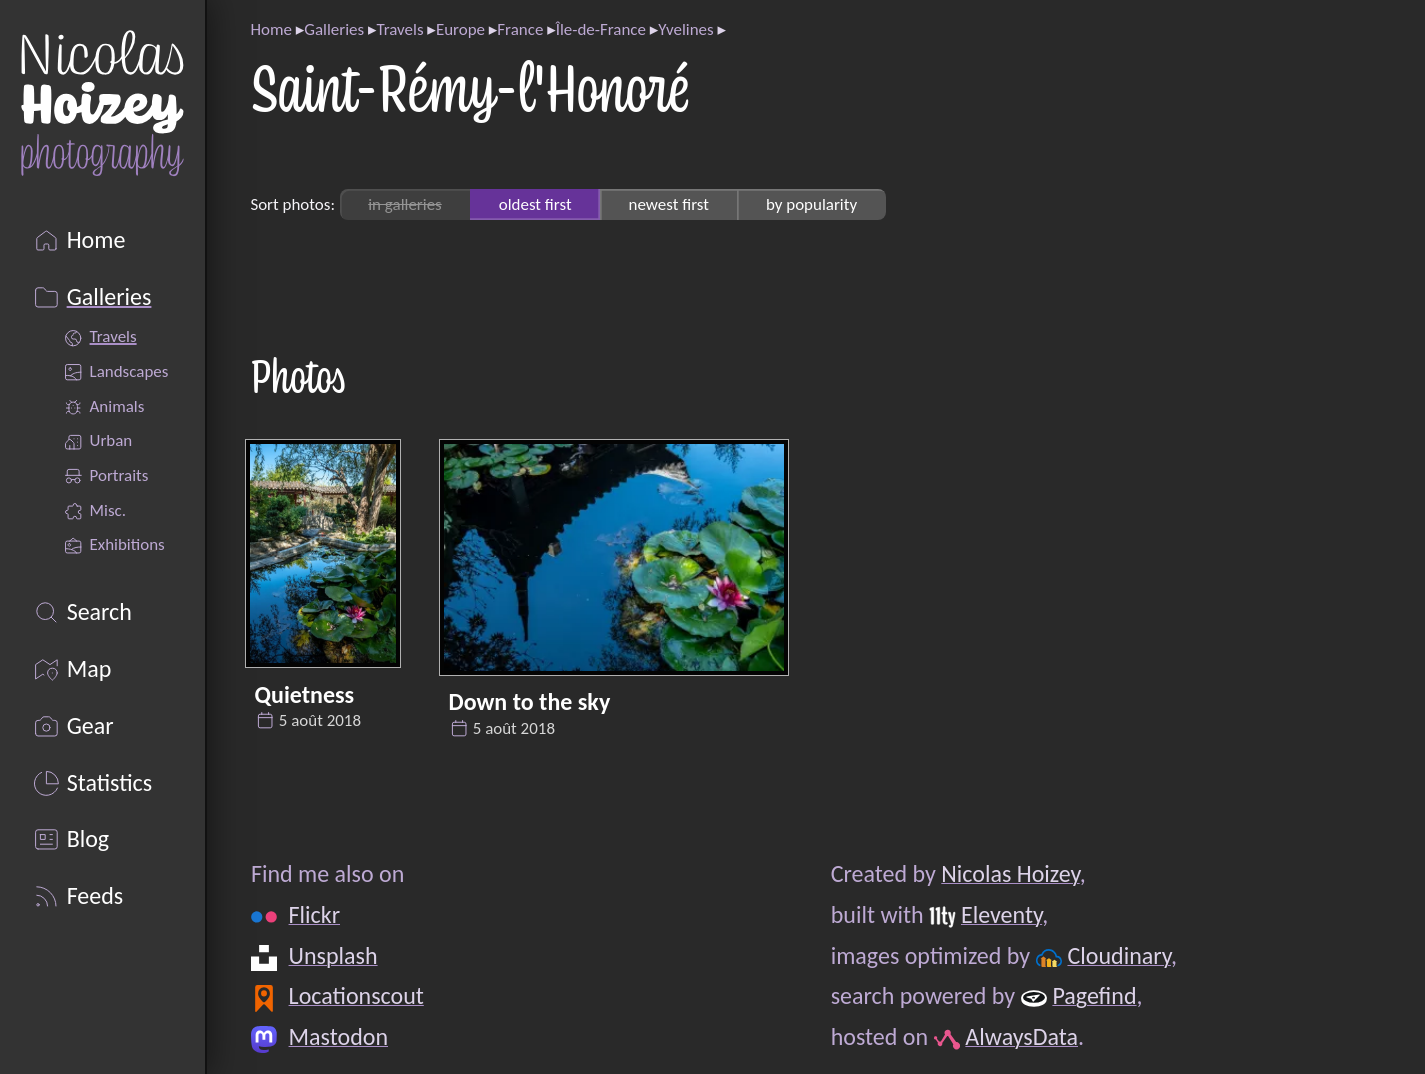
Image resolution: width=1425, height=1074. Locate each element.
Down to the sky (530, 701)
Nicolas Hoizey (1010, 873)
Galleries (334, 29)
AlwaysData (1021, 1036)
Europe (460, 29)
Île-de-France (601, 29)
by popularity (811, 204)
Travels (399, 29)
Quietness (305, 694)
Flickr (313, 914)
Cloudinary (1118, 955)
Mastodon (337, 1036)
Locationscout (355, 995)
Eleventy (1000, 914)
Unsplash (332, 955)
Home (270, 29)
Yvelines (685, 29)
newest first (669, 204)
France (520, 29)
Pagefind (1094, 995)
